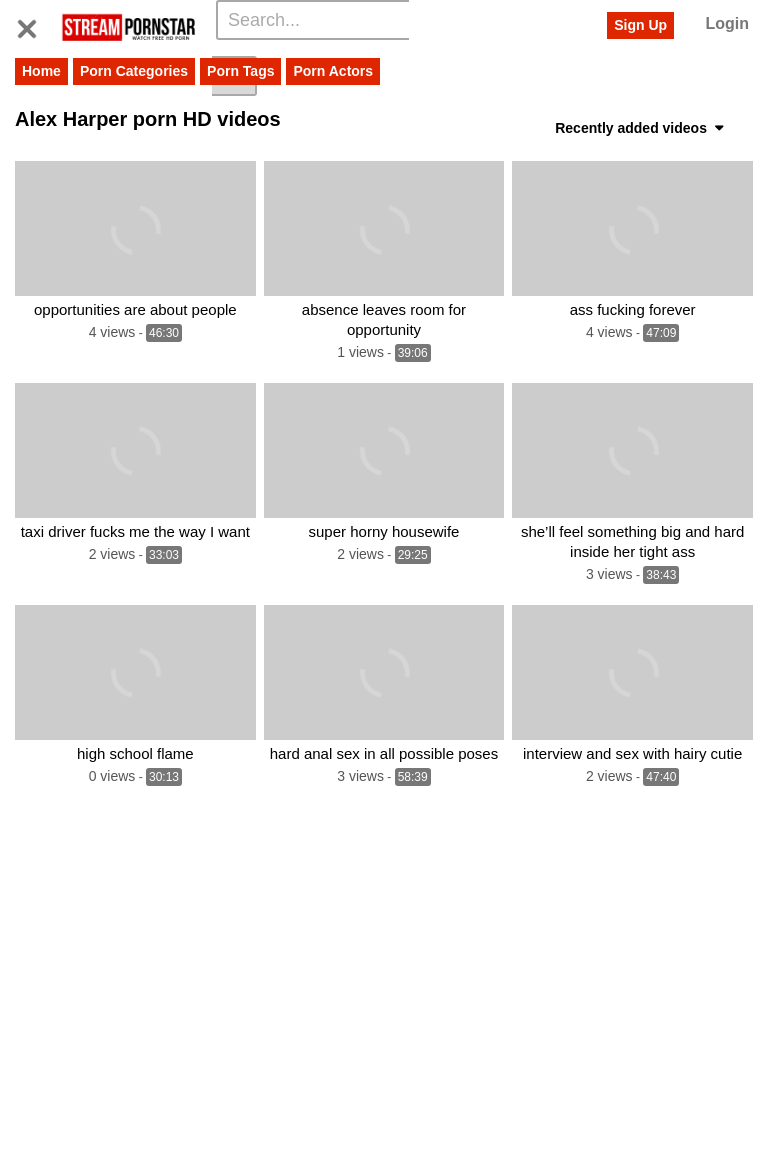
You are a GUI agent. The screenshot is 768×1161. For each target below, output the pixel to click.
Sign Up (640, 25)
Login (727, 23)
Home (41, 71)
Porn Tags (240, 71)
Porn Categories (134, 71)
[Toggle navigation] (34, 25)
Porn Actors (333, 71)
